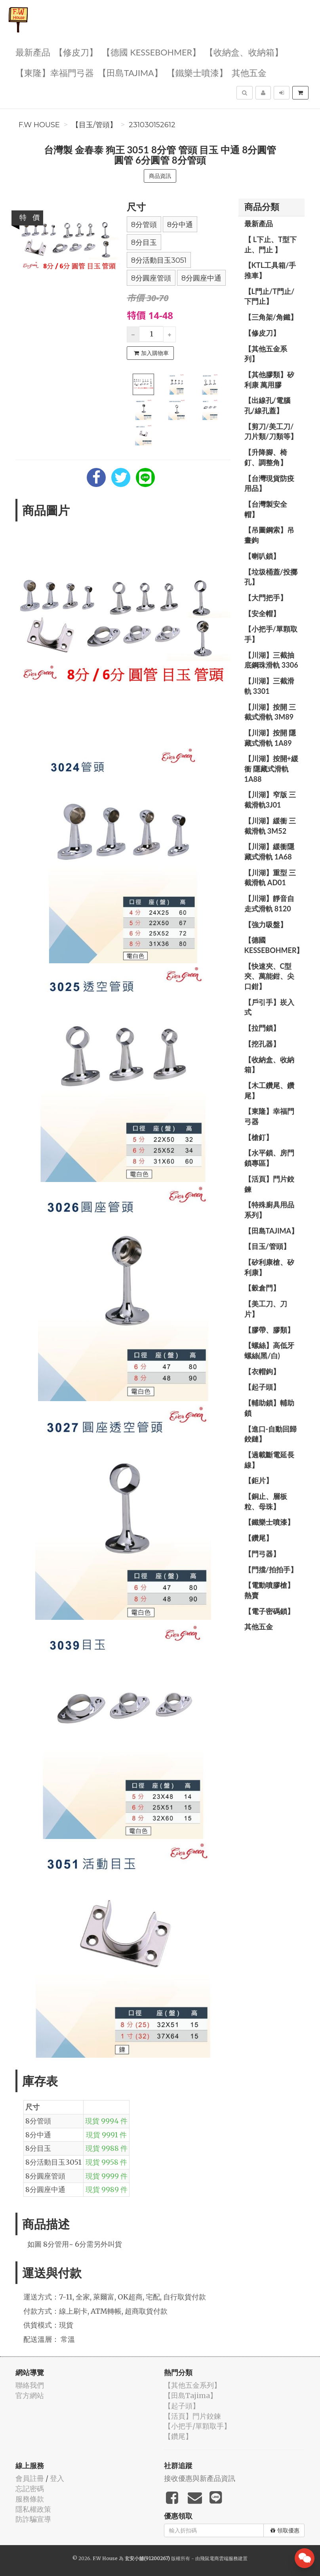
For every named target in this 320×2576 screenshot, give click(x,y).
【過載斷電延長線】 (269, 1459)
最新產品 (32, 51)
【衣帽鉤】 (262, 1371)
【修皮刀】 (76, 51)
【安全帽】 (262, 613)
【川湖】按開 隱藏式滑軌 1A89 (270, 737)
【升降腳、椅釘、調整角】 (265, 457)
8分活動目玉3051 (159, 260)
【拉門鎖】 (262, 1028)
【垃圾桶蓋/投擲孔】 (270, 576)
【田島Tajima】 (130, 72)
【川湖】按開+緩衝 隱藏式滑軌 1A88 (271, 768)
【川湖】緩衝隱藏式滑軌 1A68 (269, 851)
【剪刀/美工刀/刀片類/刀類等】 (270, 431)
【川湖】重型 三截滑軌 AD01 (270, 877)
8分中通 (180, 224)
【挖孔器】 (262, 1043)
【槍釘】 (258, 1137)
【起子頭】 (262, 1387)
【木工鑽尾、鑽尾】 (269, 1090)
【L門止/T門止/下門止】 (269, 296)
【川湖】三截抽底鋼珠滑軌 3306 (271, 660)
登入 (57, 2478)
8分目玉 (144, 242)
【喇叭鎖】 (262, 556)
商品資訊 (160, 175)
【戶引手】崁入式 (269, 1007)
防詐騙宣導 (33, 2519)
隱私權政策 (33, 2509)
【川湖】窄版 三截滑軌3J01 (270, 799)
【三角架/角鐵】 (270, 317)
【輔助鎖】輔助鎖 (269, 1407)
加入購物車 (151, 353)
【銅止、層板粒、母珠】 (265, 1501)
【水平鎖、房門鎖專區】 (269, 1157)
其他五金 (249, 72)
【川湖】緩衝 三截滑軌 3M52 (270, 825)
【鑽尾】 (258, 1537)
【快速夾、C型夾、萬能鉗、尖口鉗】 (269, 976)
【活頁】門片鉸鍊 (269, 1183)
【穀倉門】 (262, 1287)
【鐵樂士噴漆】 (197, 72)
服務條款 (29, 2498)
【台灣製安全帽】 (265, 509)
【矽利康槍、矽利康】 (269, 1267)
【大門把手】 (265, 597)
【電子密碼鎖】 (269, 1611)
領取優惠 (284, 2530)
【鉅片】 (258, 1480)
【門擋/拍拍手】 (270, 1569)
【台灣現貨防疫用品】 (269, 483)
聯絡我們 (29, 2385)
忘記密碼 (29, 2488)
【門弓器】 (262, 1553)
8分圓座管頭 (151, 278)
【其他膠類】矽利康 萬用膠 (269, 379)
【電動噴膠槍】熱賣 (269, 1590)
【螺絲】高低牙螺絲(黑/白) (269, 1350)
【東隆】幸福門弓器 (54, 72)
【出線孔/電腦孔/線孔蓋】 (267, 405)
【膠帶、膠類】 (269, 1329)
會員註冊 (29, 2478)
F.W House (39, 124)
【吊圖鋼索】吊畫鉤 (269, 534)
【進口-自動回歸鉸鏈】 (270, 1434)
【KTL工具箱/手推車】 (270, 270)
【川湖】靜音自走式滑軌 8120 (269, 903)
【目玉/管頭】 (94, 124)
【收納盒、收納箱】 (244, 51)
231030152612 (152, 124)
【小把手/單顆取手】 (270, 634)
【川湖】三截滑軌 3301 (269, 685)
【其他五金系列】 (265, 353)
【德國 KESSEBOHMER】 (151, 51)
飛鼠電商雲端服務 (219, 2558)
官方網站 (29, 2395)
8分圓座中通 (201, 278)
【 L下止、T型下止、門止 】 (270, 244)
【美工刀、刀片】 (265, 1308)
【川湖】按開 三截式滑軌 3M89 (270, 712)
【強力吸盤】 (265, 924)
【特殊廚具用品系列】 (269, 1209)
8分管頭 (144, 224)
